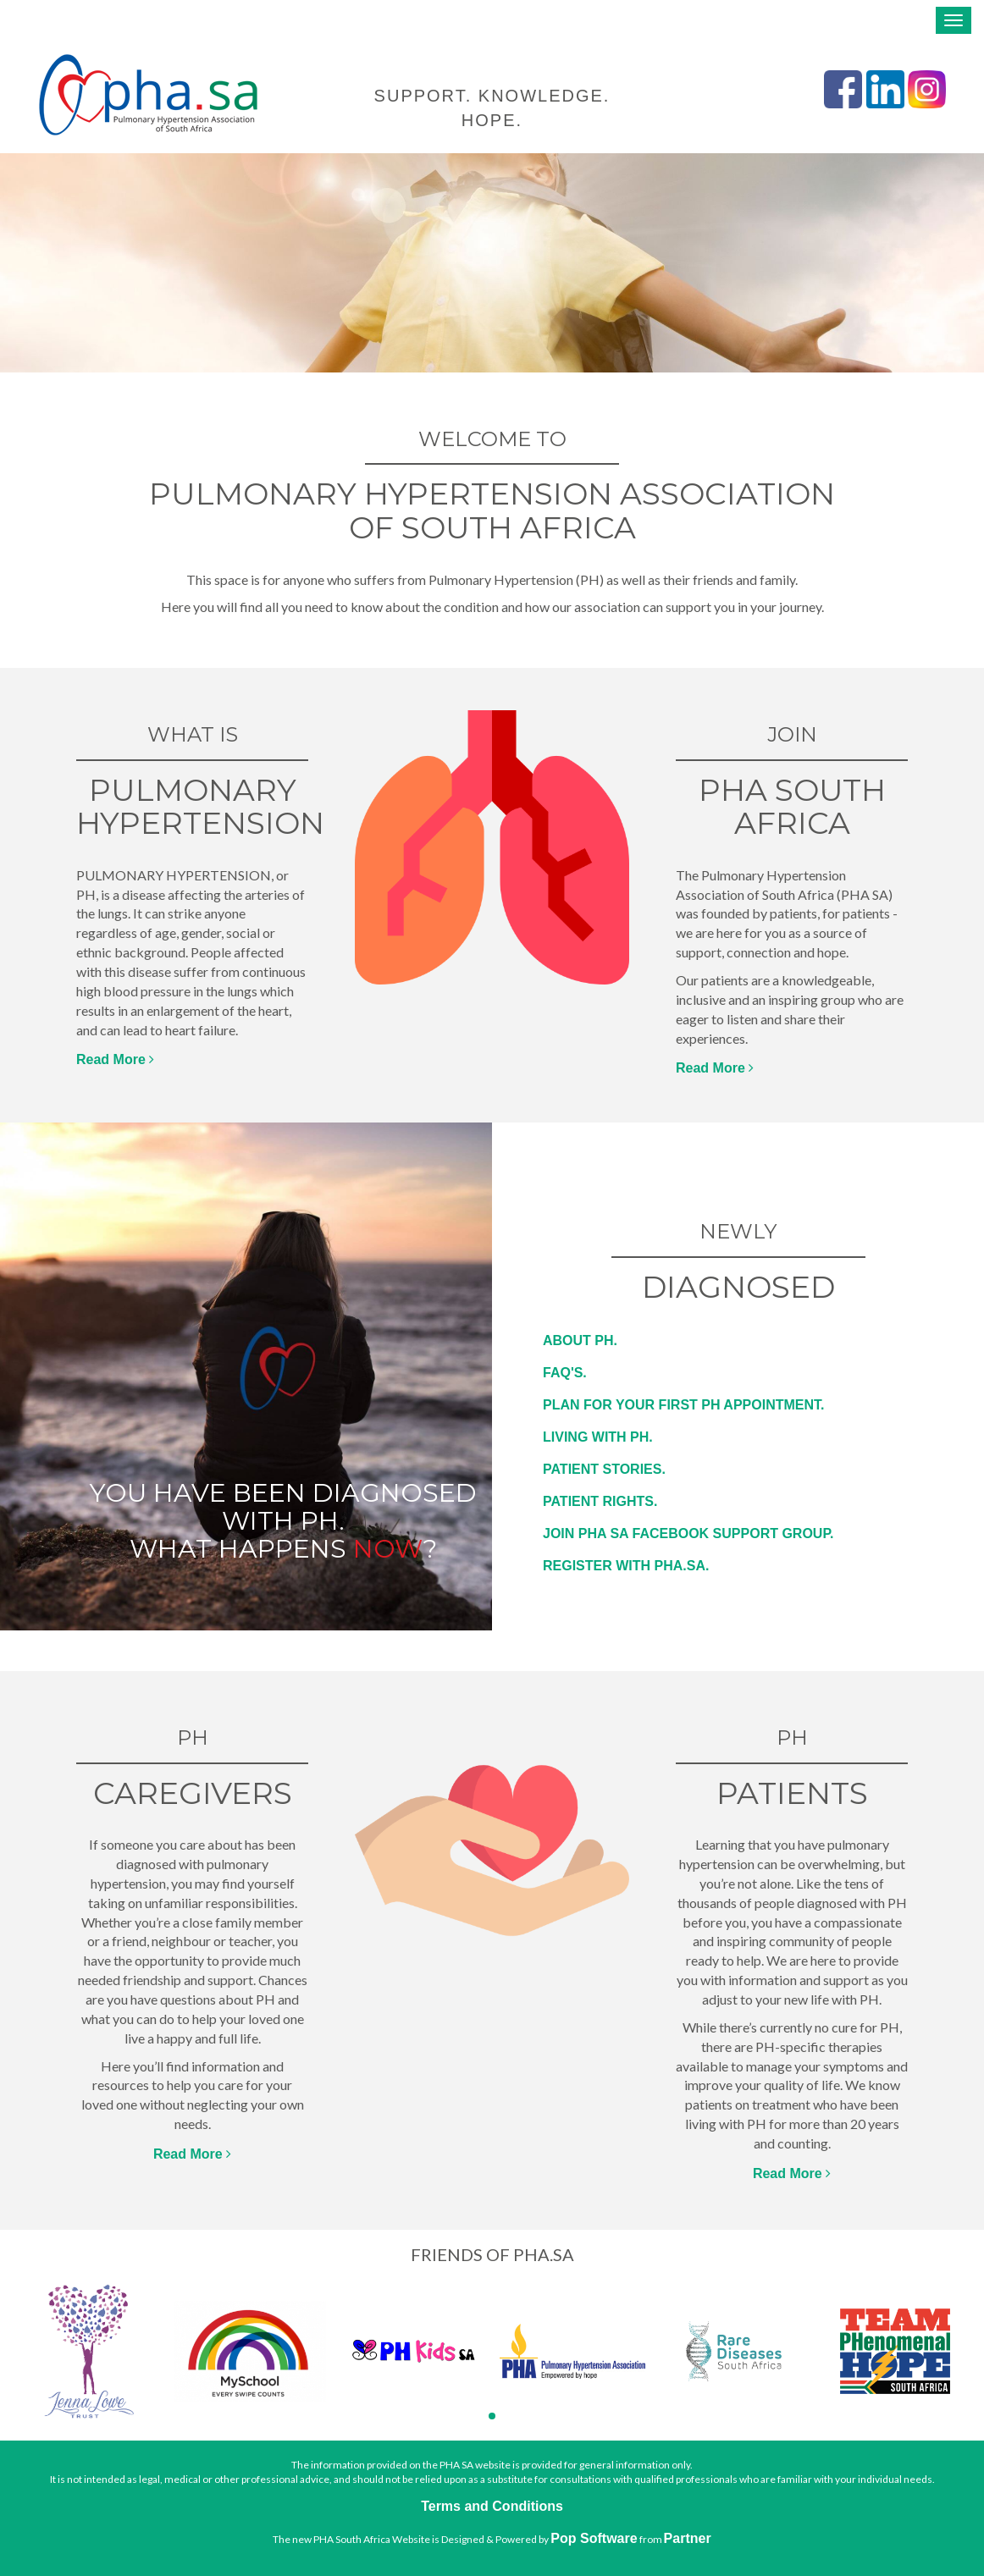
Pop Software (593, 2538)
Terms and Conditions (492, 2506)
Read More (115, 1059)
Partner (687, 2538)
